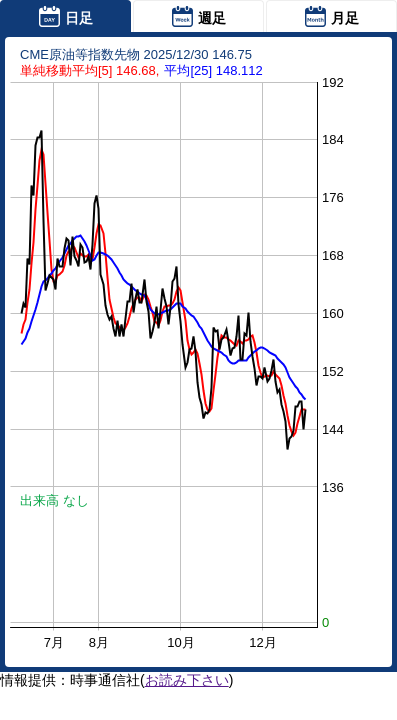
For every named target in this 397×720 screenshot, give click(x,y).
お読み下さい (187, 680)
